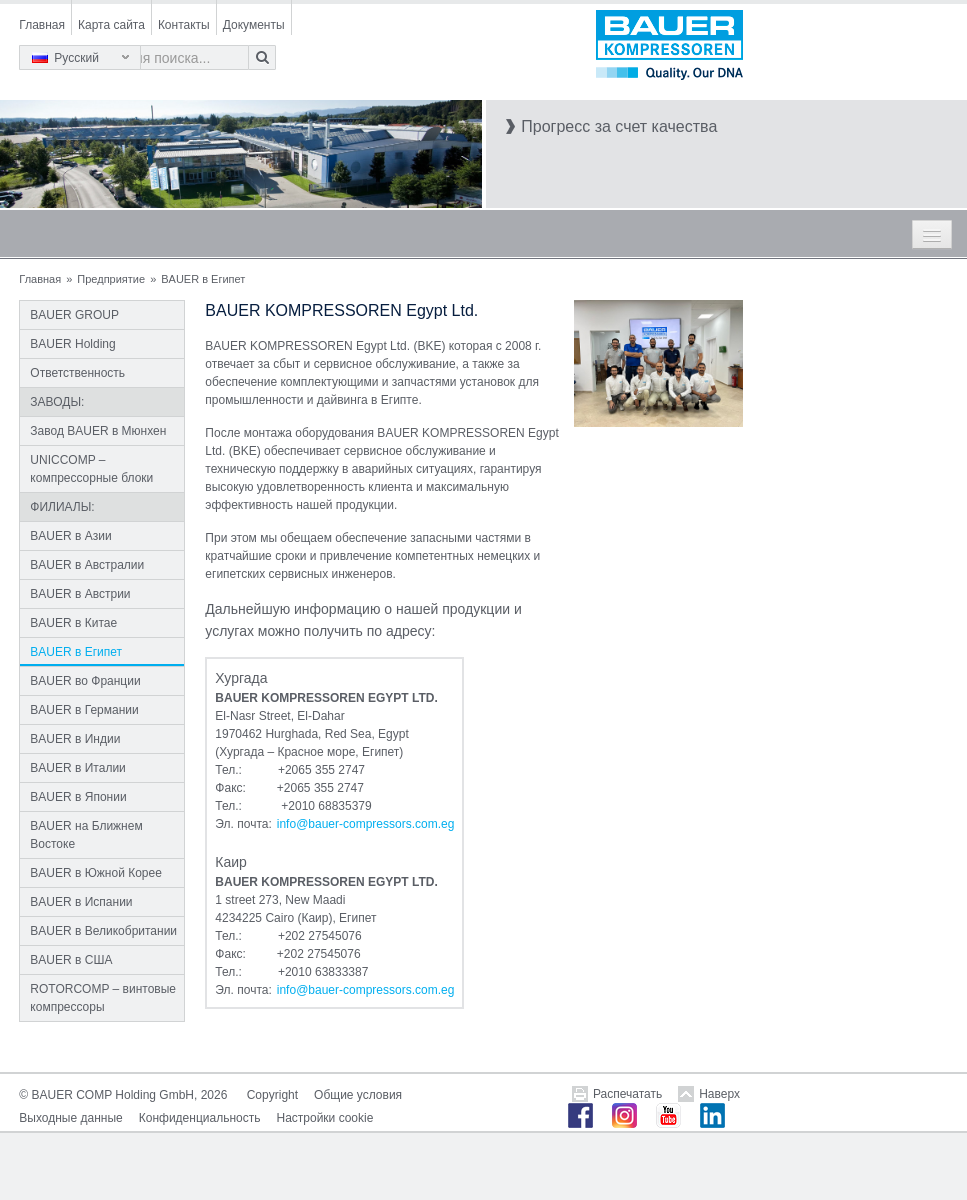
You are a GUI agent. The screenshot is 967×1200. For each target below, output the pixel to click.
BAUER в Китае (73, 623)
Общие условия (358, 1095)
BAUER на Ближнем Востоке (86, 835)
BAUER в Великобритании (103, 931)
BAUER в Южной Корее (96, 873)
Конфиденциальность (200, 1118)
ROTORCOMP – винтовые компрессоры (103, 998)
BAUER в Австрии (80, 594)
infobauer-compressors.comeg (366, 824)
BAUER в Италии (77, 768)
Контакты (184, 25)
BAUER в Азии (70, 536)
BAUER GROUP (74, 315)
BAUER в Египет (76, 652)
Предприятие (111, 279)
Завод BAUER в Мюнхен (98, 431)
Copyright (272, 1095)
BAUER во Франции (85, 681)
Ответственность (77, 373)
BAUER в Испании (81, 902)
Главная (42, 25)
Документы (254, 25)
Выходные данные (70, 1118)
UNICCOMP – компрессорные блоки (91, 469)
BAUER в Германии (84, 710)
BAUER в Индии (75, 739)
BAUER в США (71, 960)
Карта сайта (111, 25)
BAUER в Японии (78, 797)
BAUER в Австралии (87, 565)
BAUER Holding (72, 344)
